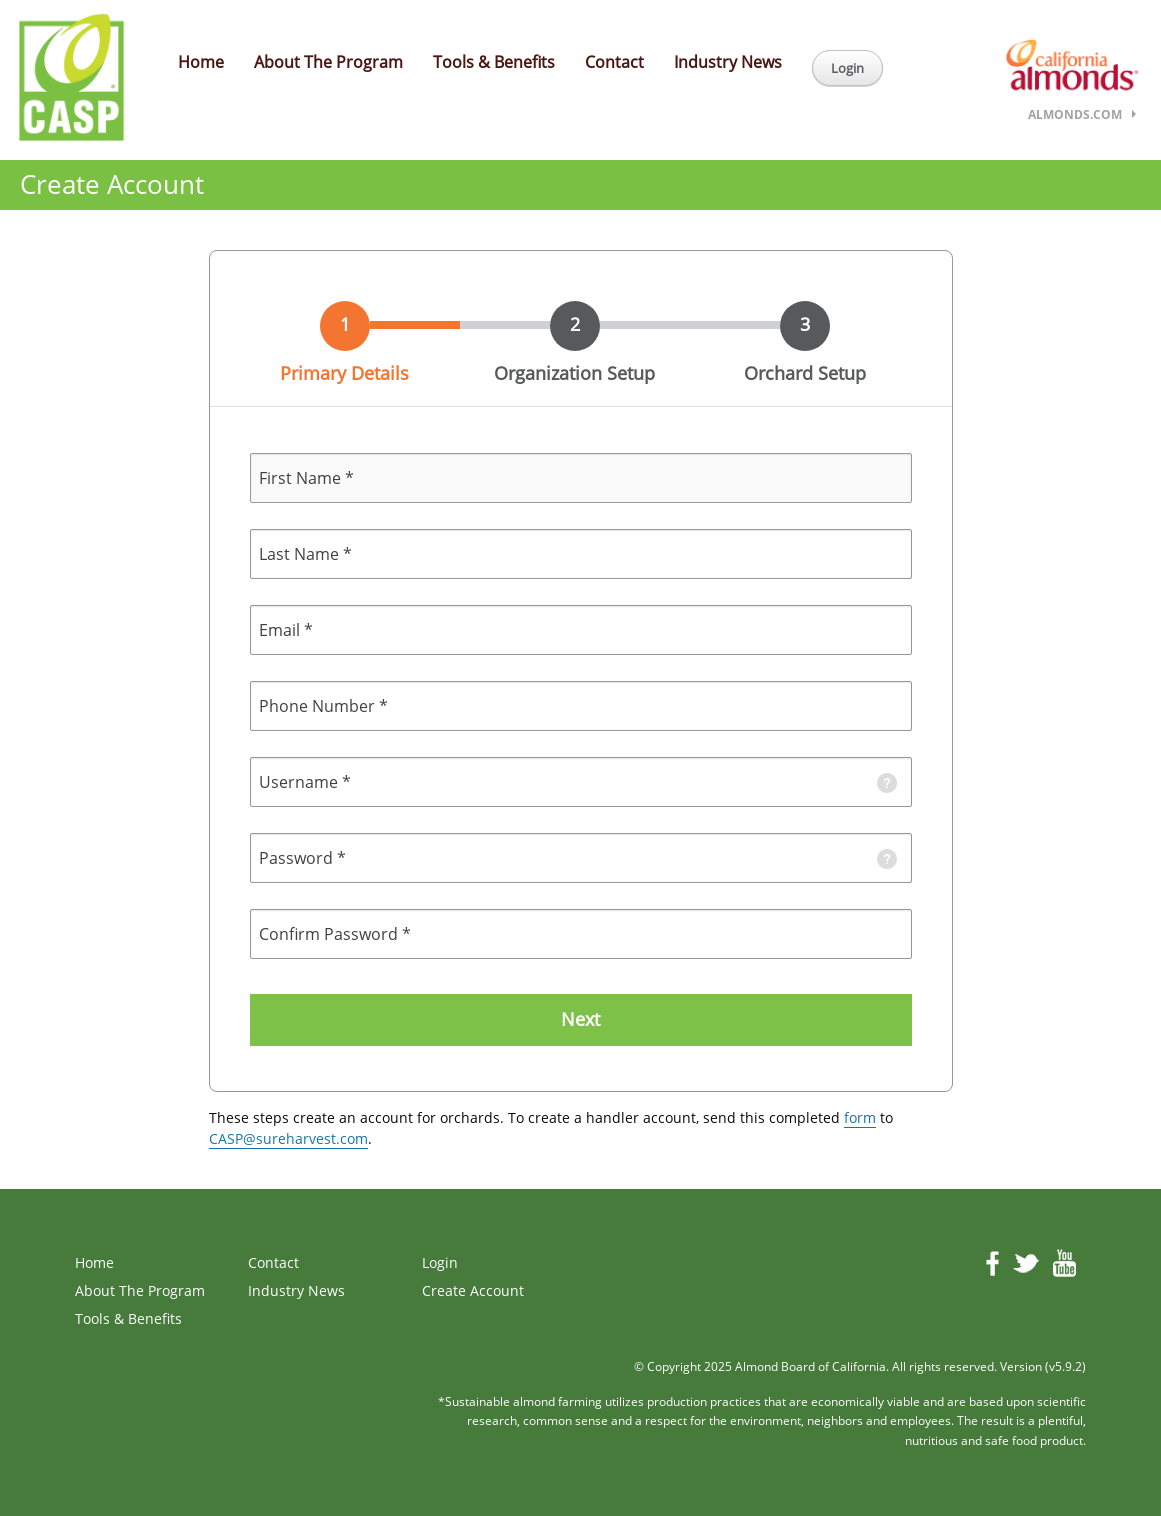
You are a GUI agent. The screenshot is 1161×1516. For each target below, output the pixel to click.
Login (847, 68)
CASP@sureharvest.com (288, 1138)
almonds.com (1075, 114)
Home (201, 62)
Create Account (473, 1290)
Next (580, 1019)
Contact (614, 62)
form (860, 1117)
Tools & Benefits (494, 62)
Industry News (728, 62)
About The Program (328, 62)
